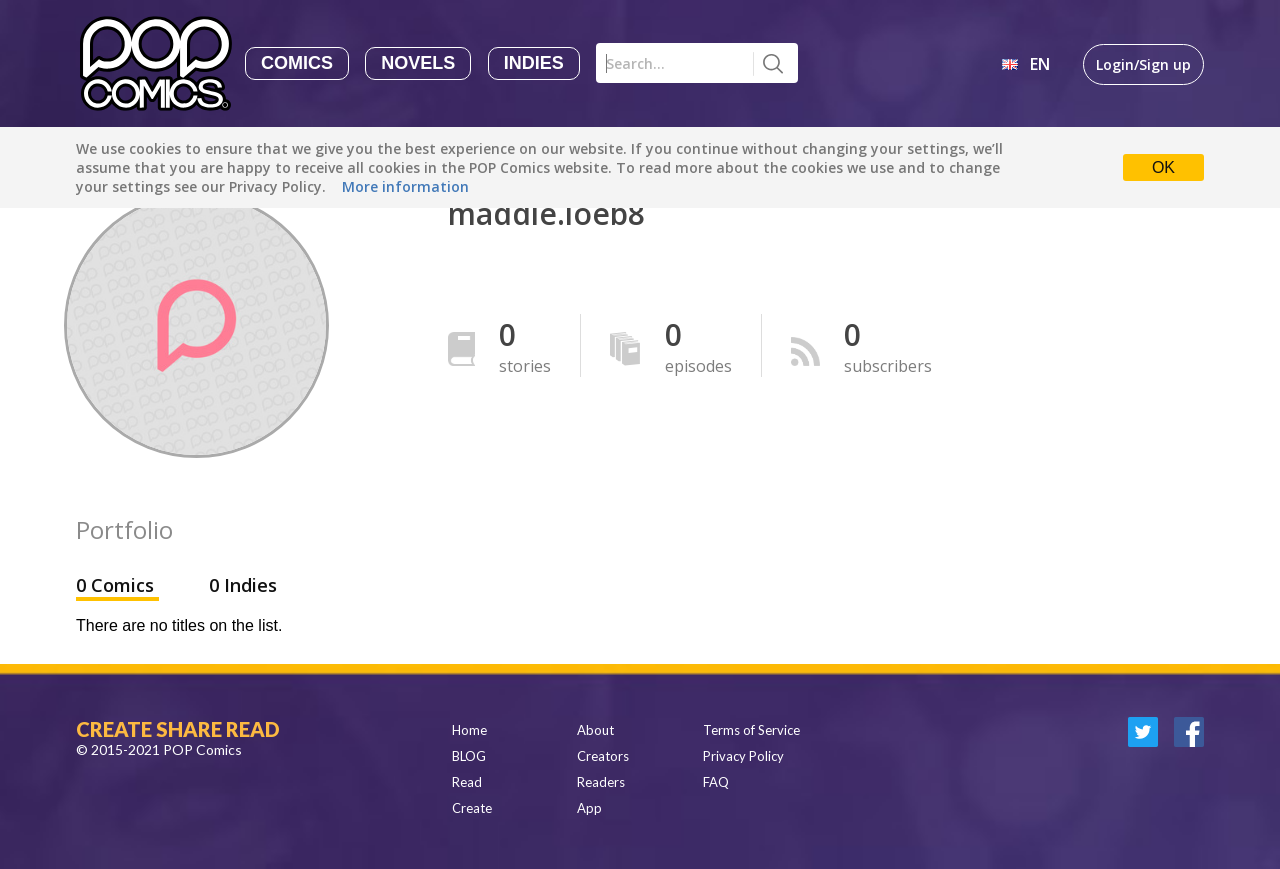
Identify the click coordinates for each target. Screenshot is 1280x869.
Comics (297, 63)
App (589, 808)
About (595, 730)
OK (1163, 167)
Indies (534, 63)
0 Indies (243, 585)
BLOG (469, 756)
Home (469, 730)
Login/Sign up (1143, 64)
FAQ (716, 782)
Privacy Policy (743, 756)
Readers (601, 782)
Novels (418, 63)
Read (467, 782)
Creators (603, 756)
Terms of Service (751, 730)
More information (405, 186)
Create (472, 808)
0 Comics (117, 585)
